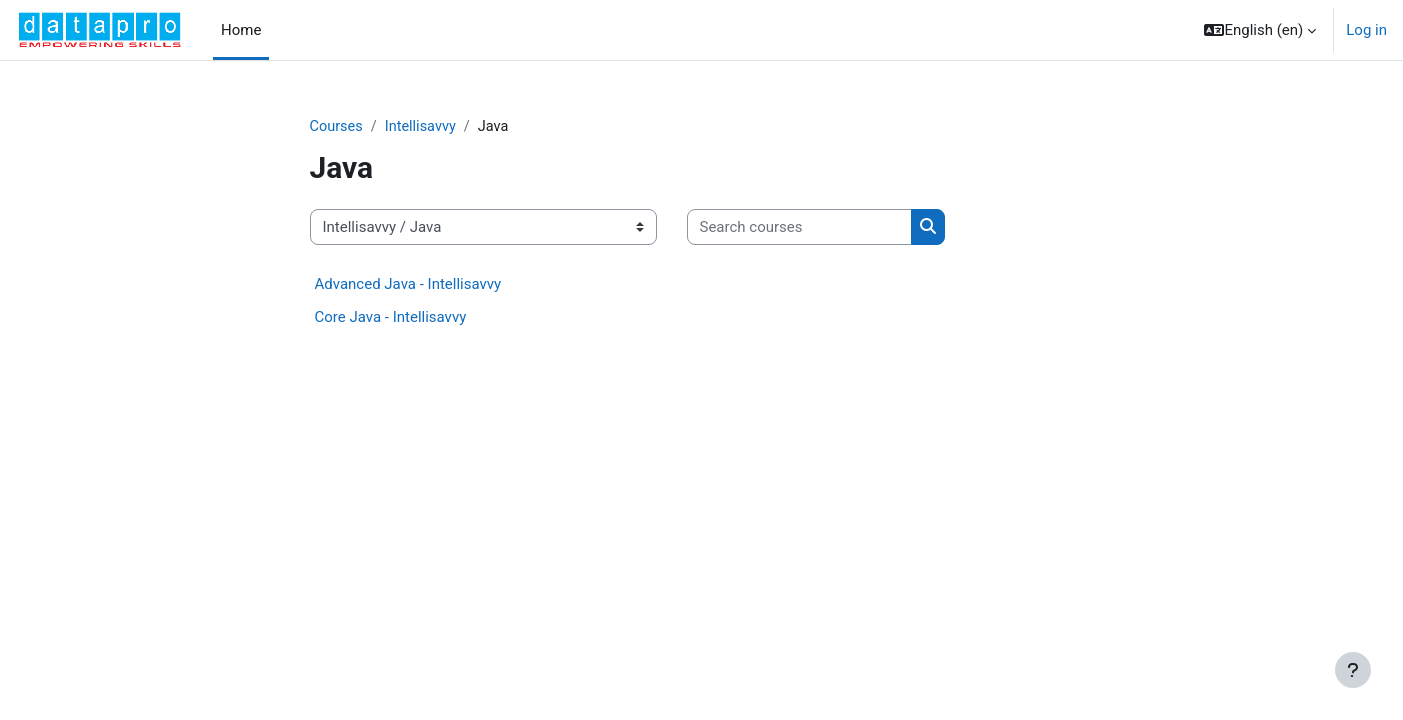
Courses (337, 127)
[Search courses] (799, 228)
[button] (1260, 30)
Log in (1366, 30)
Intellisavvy (424, 127)
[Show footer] (1353, 670)
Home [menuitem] (241, 30)
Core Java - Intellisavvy (391, 318)
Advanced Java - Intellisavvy (408, 285)
